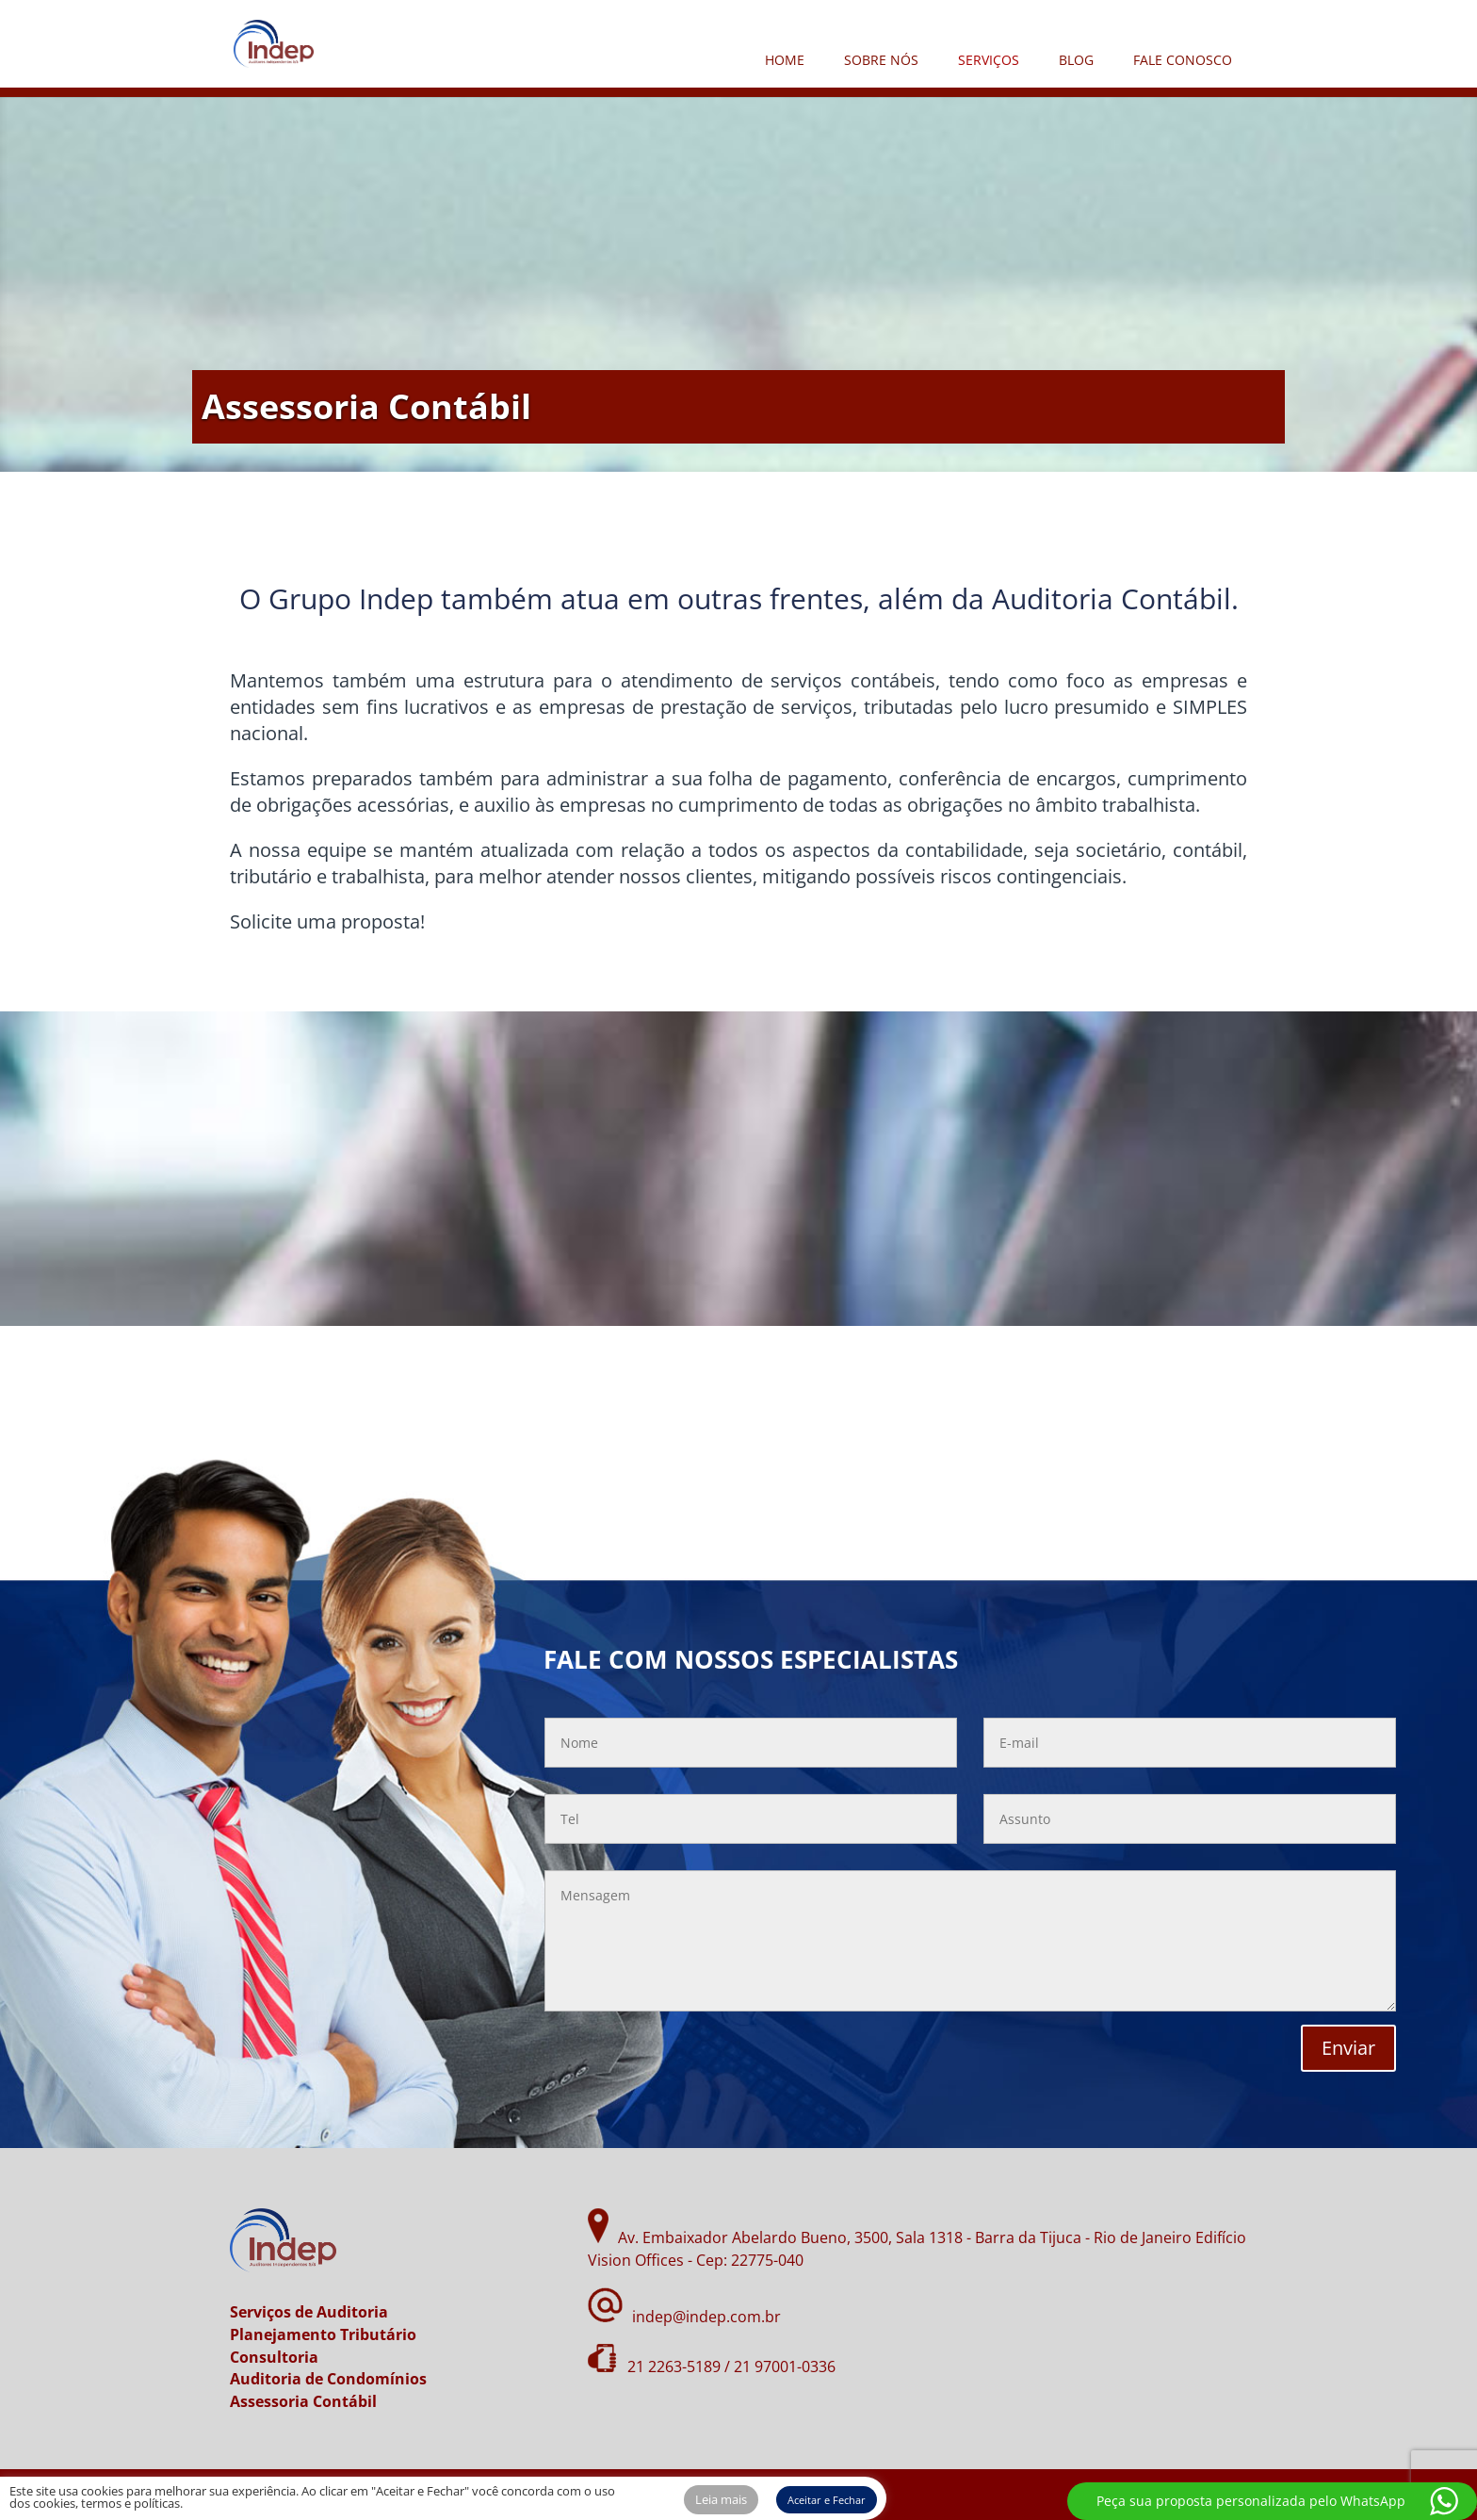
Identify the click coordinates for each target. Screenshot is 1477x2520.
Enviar (1348, 2047)
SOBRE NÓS (881, 60)
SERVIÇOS (988, 60)
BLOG (1076, 60)
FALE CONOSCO (1182, 60)
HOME (784, 60)
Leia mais (721, 2499)
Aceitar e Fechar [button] (826, 2500)
